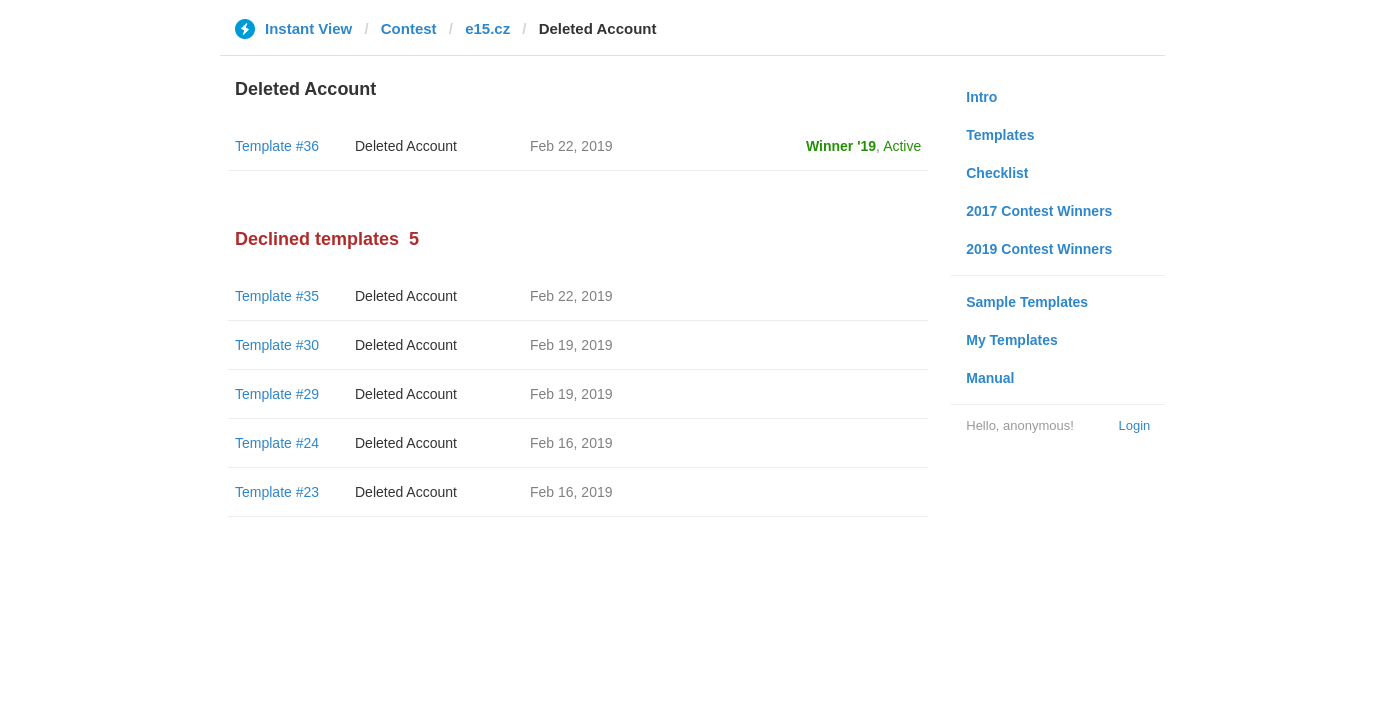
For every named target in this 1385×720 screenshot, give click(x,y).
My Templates (1012, 340)
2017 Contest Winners (1039, 211)
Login (1134, 425)
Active (902, 146)
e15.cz (487, 28)
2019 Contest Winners (1039, 249)
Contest (409, 28)
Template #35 (277, 296)
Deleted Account (406, 146)
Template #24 (277, 443)
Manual (990, 378)
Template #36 (277, 146)
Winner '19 (841, 146)
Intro (981, 97)
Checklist (997, 173)
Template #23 (277, 492)
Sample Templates (1027, 302)
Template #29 (277, 394)
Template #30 (277, 345)
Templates (1000, 135)
